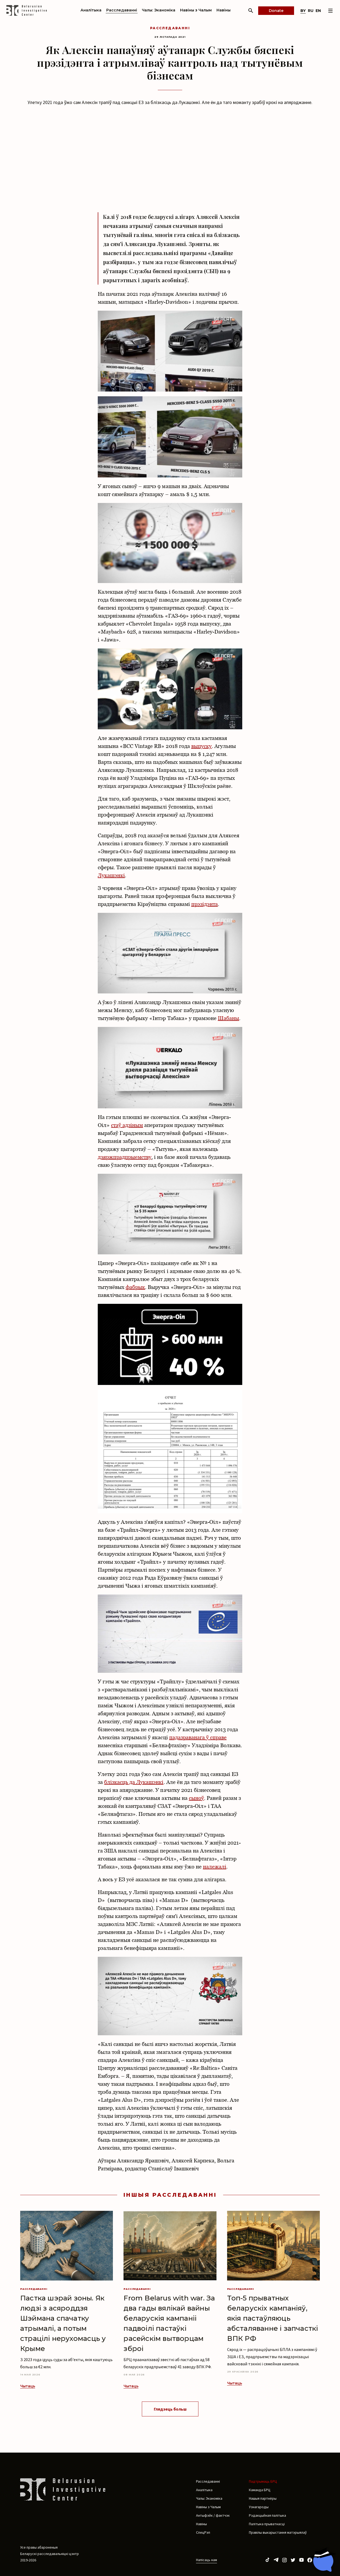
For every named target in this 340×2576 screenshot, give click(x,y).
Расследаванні (121, 10)
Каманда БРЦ (259, 2489)
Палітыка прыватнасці (267, 2523)
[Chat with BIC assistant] (323, 2559)
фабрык (135, 1287)
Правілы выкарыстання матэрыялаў (278, 2532)
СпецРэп (203, 2532)
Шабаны (228, 1018)
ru (310, 10)
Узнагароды (259, 2506)
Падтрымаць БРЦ (263, 2481)
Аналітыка (90, 10)
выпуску (201, 746)
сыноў (196, 1798)
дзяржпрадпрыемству (124, 1157)
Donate (276, 10)
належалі (214, 1867)
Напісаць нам (206, 2559)
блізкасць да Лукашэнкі (133, 1782)
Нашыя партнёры (263, 2498)
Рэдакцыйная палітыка (267, 2515)
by (303, 10)
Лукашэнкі (111, 875)
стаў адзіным (127, 1125)
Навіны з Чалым (196, 10)
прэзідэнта (204, 904)
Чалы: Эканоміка (158, 10)
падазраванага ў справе (198, 1737)
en (318, 10)
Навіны (223, 10)
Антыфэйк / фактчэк (213, 2515)
